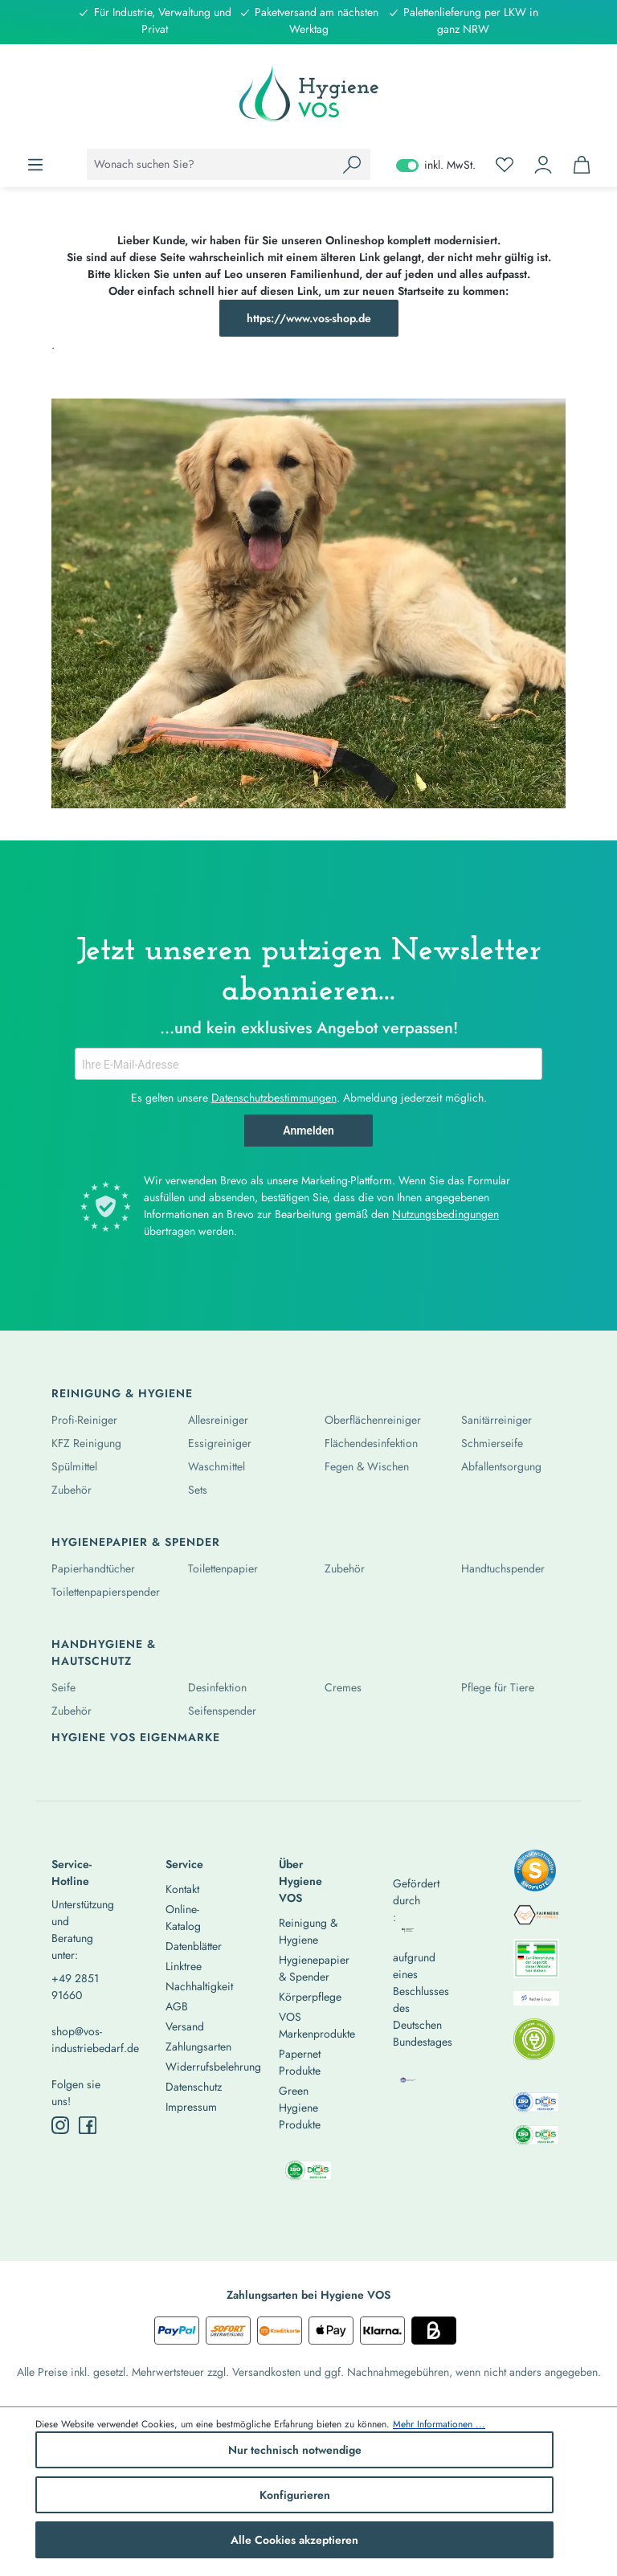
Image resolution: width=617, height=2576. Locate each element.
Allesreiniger (218, 1420)
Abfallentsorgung (501, 1466)
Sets (197, 1490)
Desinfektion (217, 1687)
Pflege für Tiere (497, 1687)
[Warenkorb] (581, 165)
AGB (176, 2006)
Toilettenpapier (223, 1568)
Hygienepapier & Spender (135, 1542)
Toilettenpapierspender (105, 1592)
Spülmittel (74, 1466)
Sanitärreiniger (496, 1420)
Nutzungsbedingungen (445, 1214)
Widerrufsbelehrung (213, 2067)
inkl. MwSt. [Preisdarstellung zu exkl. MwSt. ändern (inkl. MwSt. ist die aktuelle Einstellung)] (435, 165)
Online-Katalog (183, 1917)
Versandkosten (266, 2372)
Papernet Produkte (300, 2062)
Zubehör (71, 1490)
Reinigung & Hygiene (122, 1393)
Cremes (343, 1687)
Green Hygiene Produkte (300, 2107)
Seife (63, 1687)
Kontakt (182, 1889)
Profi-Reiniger (84, 1420)
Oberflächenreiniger (373, 1420)
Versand (184, 2026)
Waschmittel (216, 1466)
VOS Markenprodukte (317, 2025)
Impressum (191, 2107)
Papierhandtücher (93, 1568)
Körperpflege (310, 1997)
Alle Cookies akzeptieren (294, 2540)
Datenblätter (193, 1946)
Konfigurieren (294, 2495)
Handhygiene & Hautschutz (103, 1652)
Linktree (183, 1966)
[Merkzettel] (504, 165)
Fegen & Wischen (367, 1466)
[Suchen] (351, 164)
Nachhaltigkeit (199, 1986)
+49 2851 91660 (75, 1986)
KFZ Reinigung (86, 1443)
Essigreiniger (219, 1443)
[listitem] (535, 1875)
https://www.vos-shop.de (309, 318)
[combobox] (210, 164)
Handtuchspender (503, 1568)
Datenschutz (193, 2087)
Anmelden (308, 1130)
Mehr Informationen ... (439, 2424)
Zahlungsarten (198, 2046)
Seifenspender (222, 1711)
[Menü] (35, 165)
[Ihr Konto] (543, 165)
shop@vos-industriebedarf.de (80, 2039)
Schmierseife (492, 1443)
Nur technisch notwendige (295, 2450)
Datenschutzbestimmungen (274, 1098)
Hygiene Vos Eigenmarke (135, 1737)
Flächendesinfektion (371, 1443)
